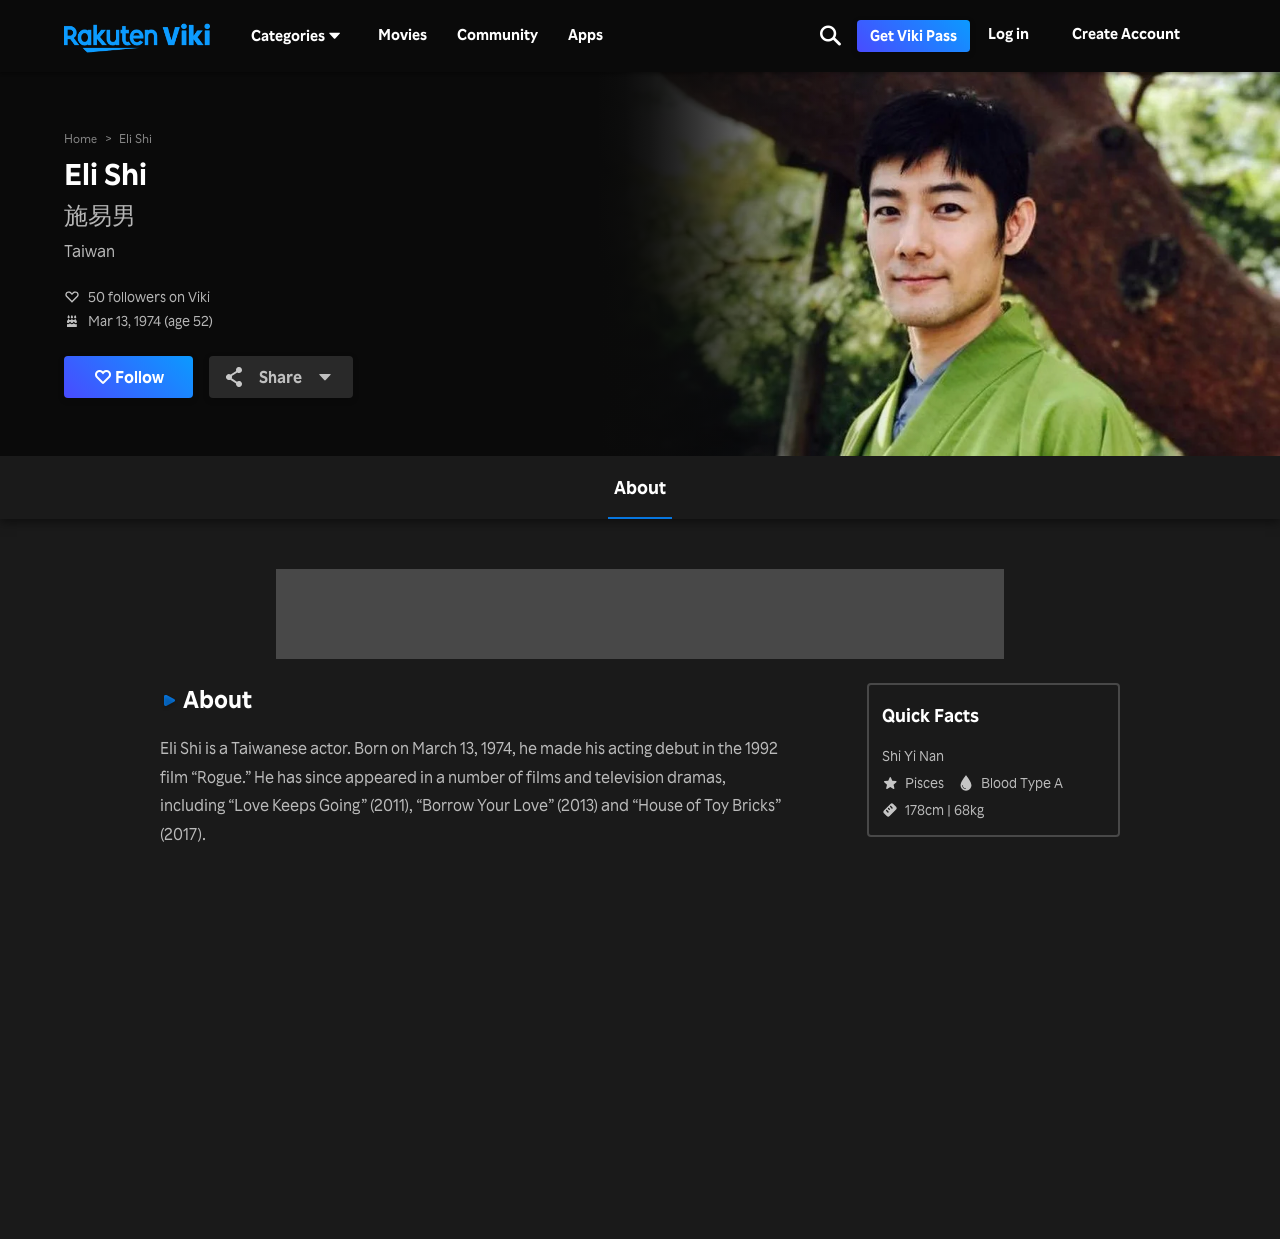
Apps (585, 35)
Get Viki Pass (913, 35)
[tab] (640, 487)
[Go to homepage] (137, 36)
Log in (1008, 33)
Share (279, 377)
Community (497, 35)
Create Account (1126, 33)
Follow (129, 377)
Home (80, 138)
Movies (402, 35)
